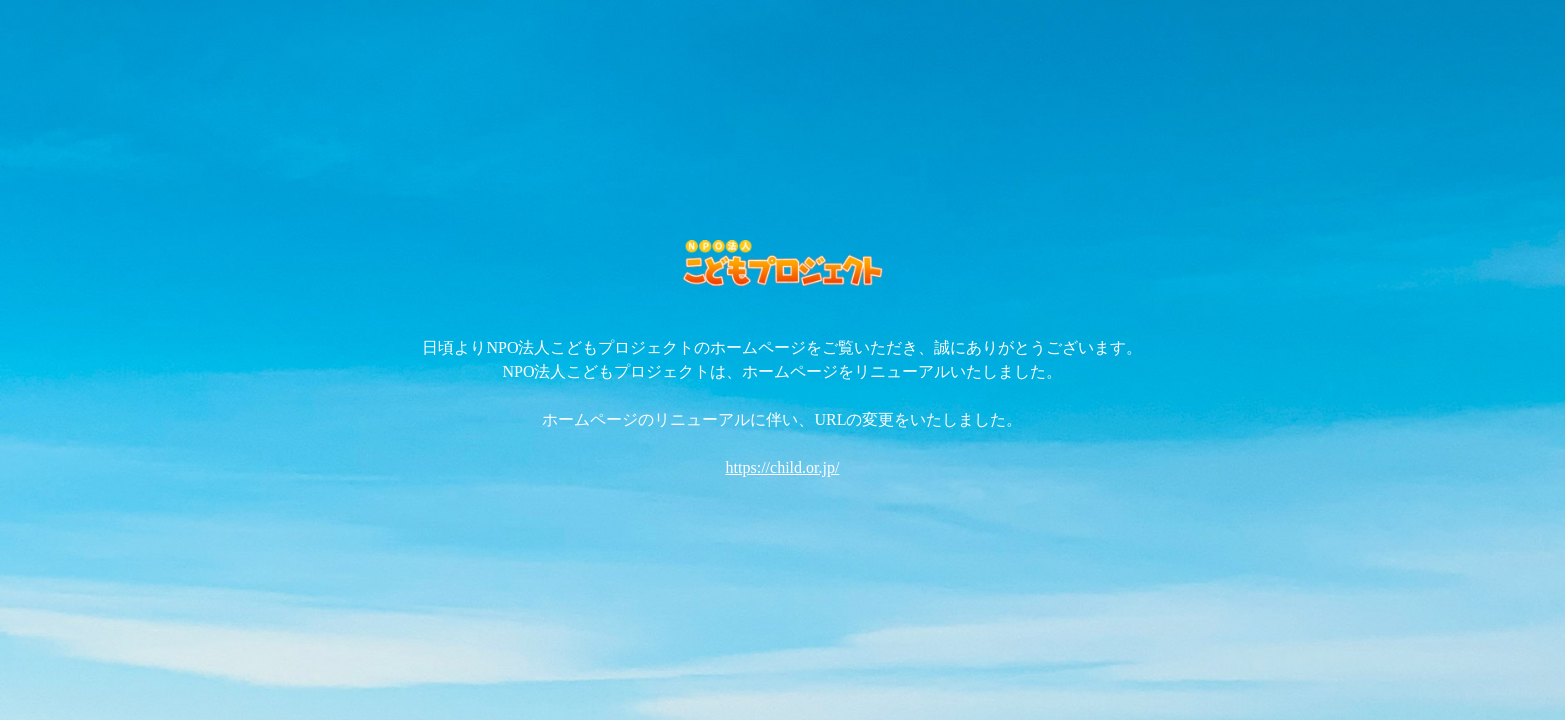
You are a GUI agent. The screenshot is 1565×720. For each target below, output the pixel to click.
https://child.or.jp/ (783, 467)
